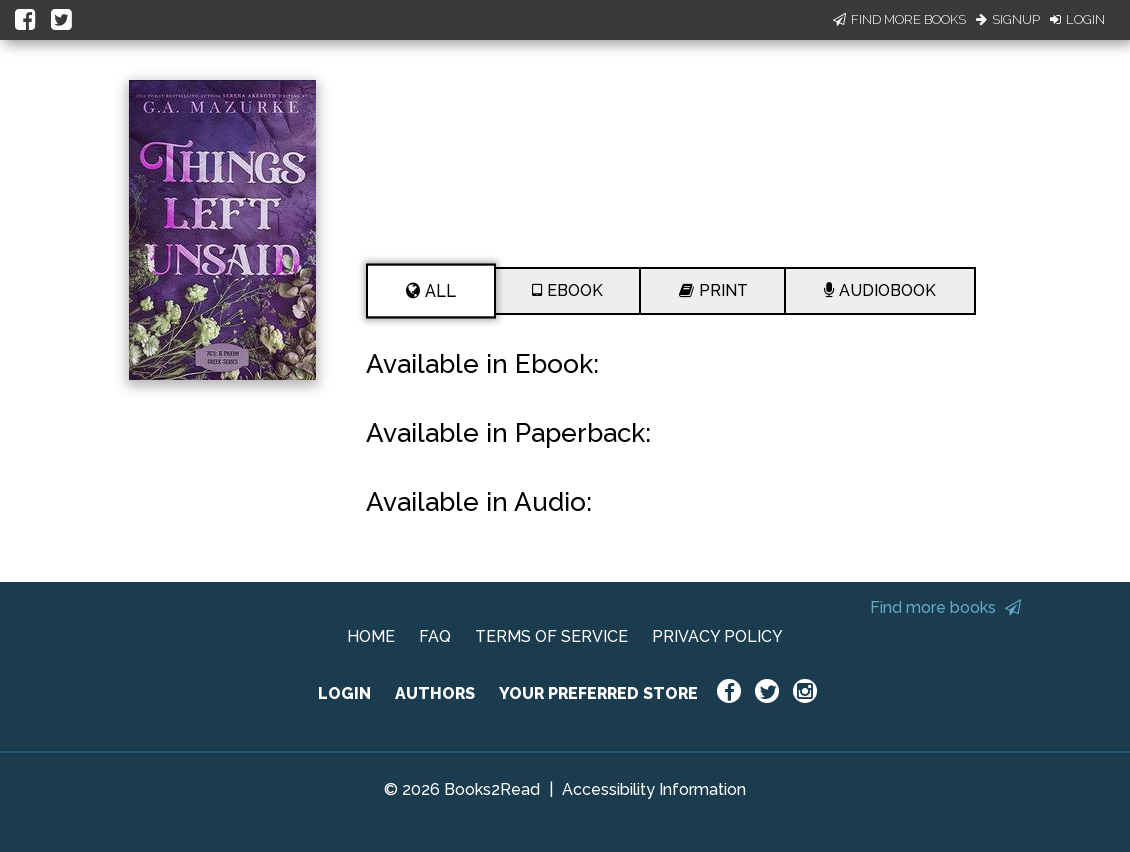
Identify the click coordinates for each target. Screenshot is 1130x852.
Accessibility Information (654, 789)
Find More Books (899, 19)
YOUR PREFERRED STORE (598, 693)
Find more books (945, 607)
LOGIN (344, 693)
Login (1077, 19)
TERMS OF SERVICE (551, 636)
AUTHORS (435, 693)
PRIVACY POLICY (717, 636)
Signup (1008, 19)
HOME (371, 636)
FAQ (435, 636)
